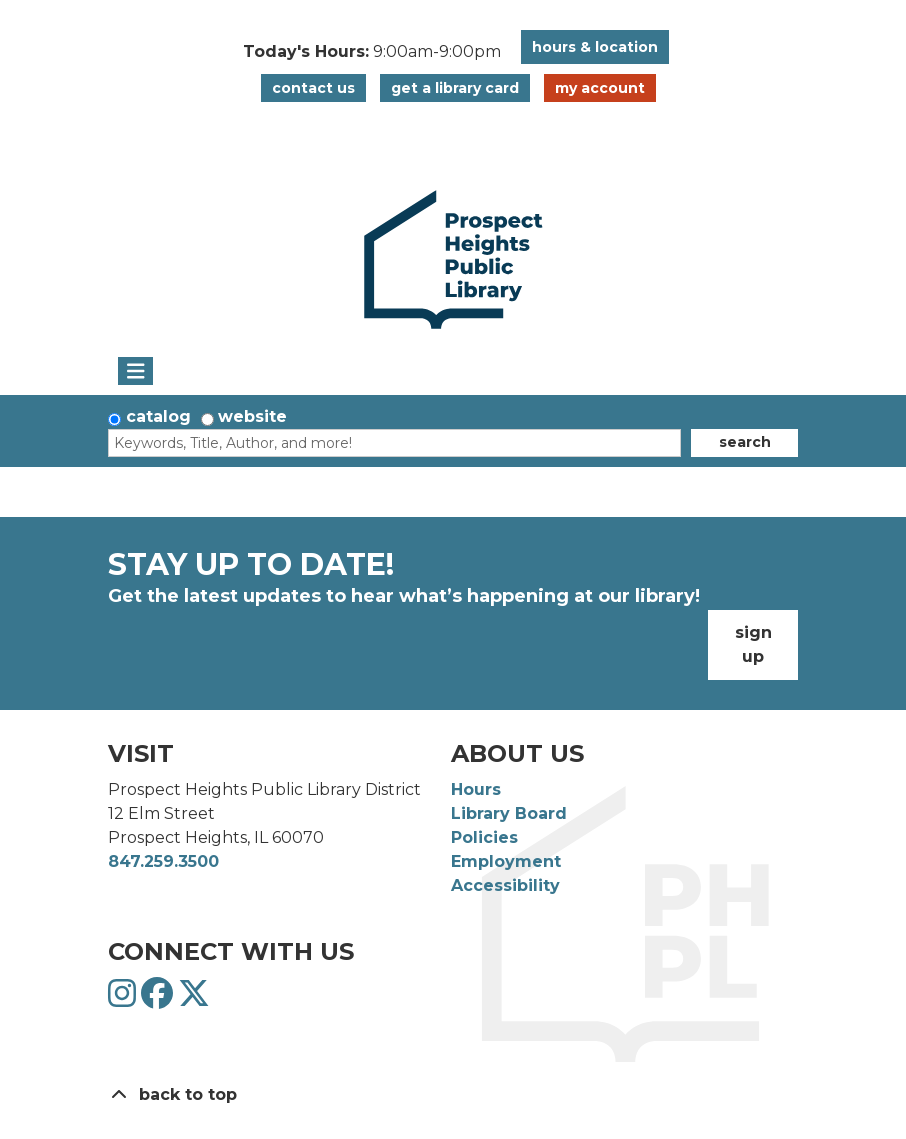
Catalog (158, 416)
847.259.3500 (163, 861)
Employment (506, 861)
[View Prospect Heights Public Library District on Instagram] (124, 999)
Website (252, 416)
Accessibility (505, 885)
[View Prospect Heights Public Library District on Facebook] (159, 999)
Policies (484, 837)
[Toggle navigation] (135, 371)
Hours (476, 789)
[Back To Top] (453, 1095)
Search (745, 442)
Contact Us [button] (313, 88)
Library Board (509, 813)
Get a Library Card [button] (455, 88)
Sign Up (753, 644)
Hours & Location (595, 47)
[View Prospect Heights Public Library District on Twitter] (194, 999)
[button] (372, 52)
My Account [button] (600, 88)
